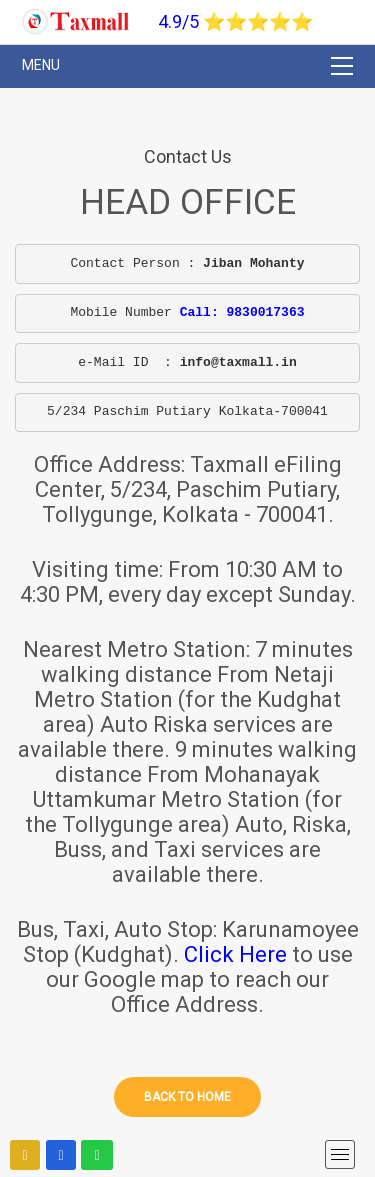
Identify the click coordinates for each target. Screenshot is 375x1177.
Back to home (187, 1097)
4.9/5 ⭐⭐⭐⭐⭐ (235, 21)
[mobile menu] (340, 1154)
